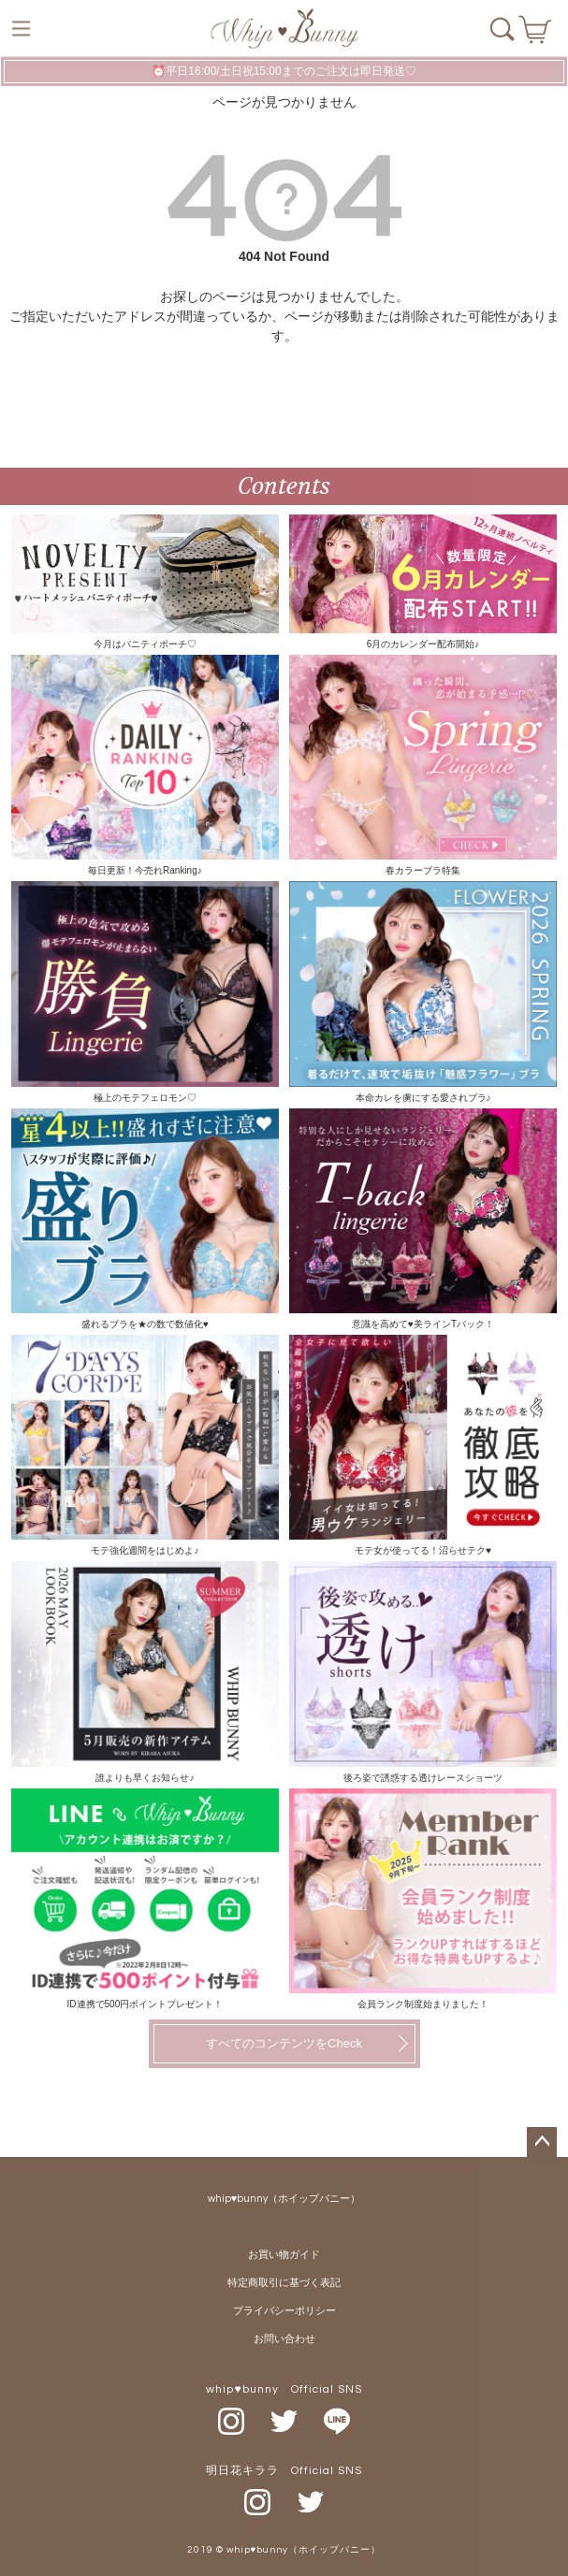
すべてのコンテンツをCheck (284, 2043)
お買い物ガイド (284, 2255)
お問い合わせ (284, 2339)
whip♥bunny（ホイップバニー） (284, 2198)
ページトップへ (542, 2142)
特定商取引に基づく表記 (284, 2283)
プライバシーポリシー (284, 2311)
